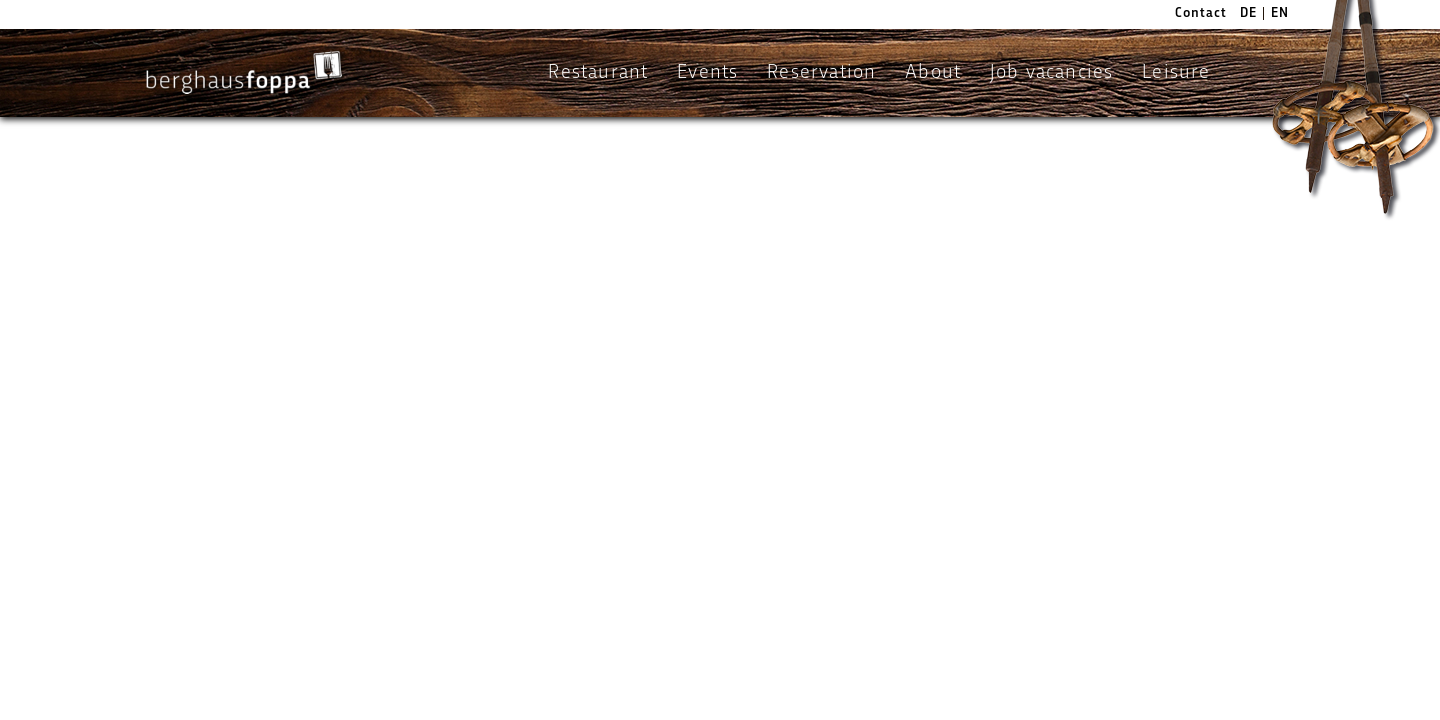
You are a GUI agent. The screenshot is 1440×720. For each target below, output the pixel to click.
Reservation (821, 73)
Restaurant (598, 73)
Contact (1201, 13)
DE (1248, 13)
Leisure (1176, 73)
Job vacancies (1052, 73)
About (933, 73)
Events (707, 73)
